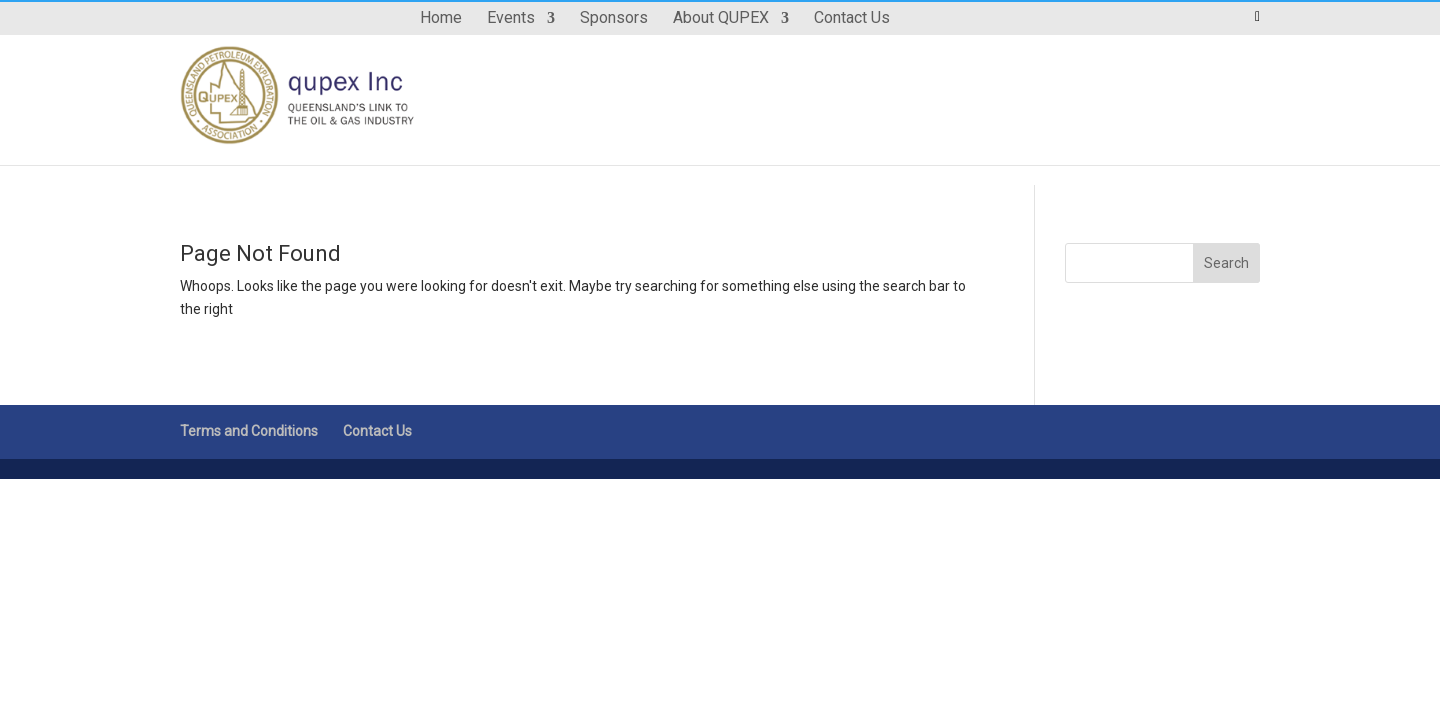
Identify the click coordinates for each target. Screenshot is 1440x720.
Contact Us (852, 19)
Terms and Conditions (249, 431)
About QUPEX (721, 19)
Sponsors (614, 19)
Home (441, 19)
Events (511, 19)
